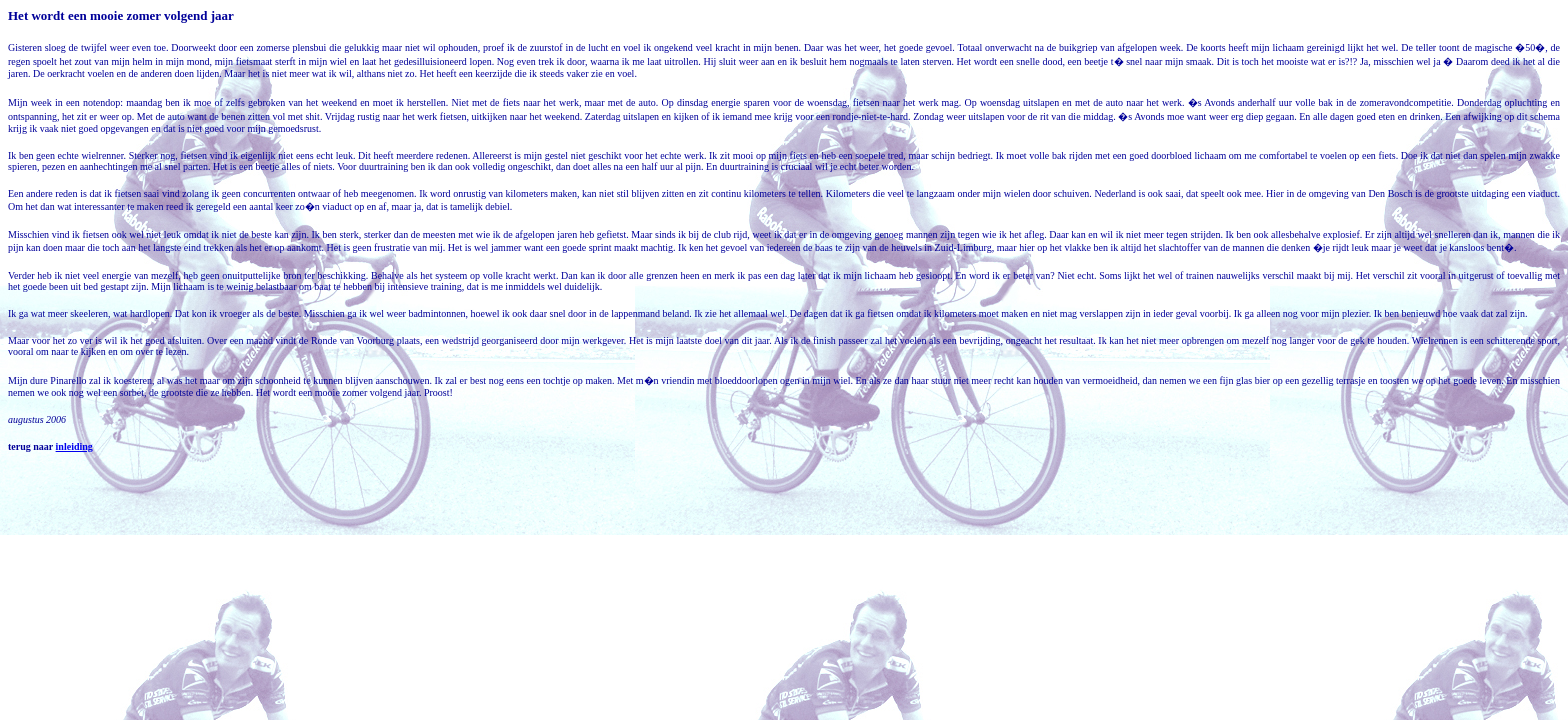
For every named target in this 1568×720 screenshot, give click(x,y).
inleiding (74, 446)
